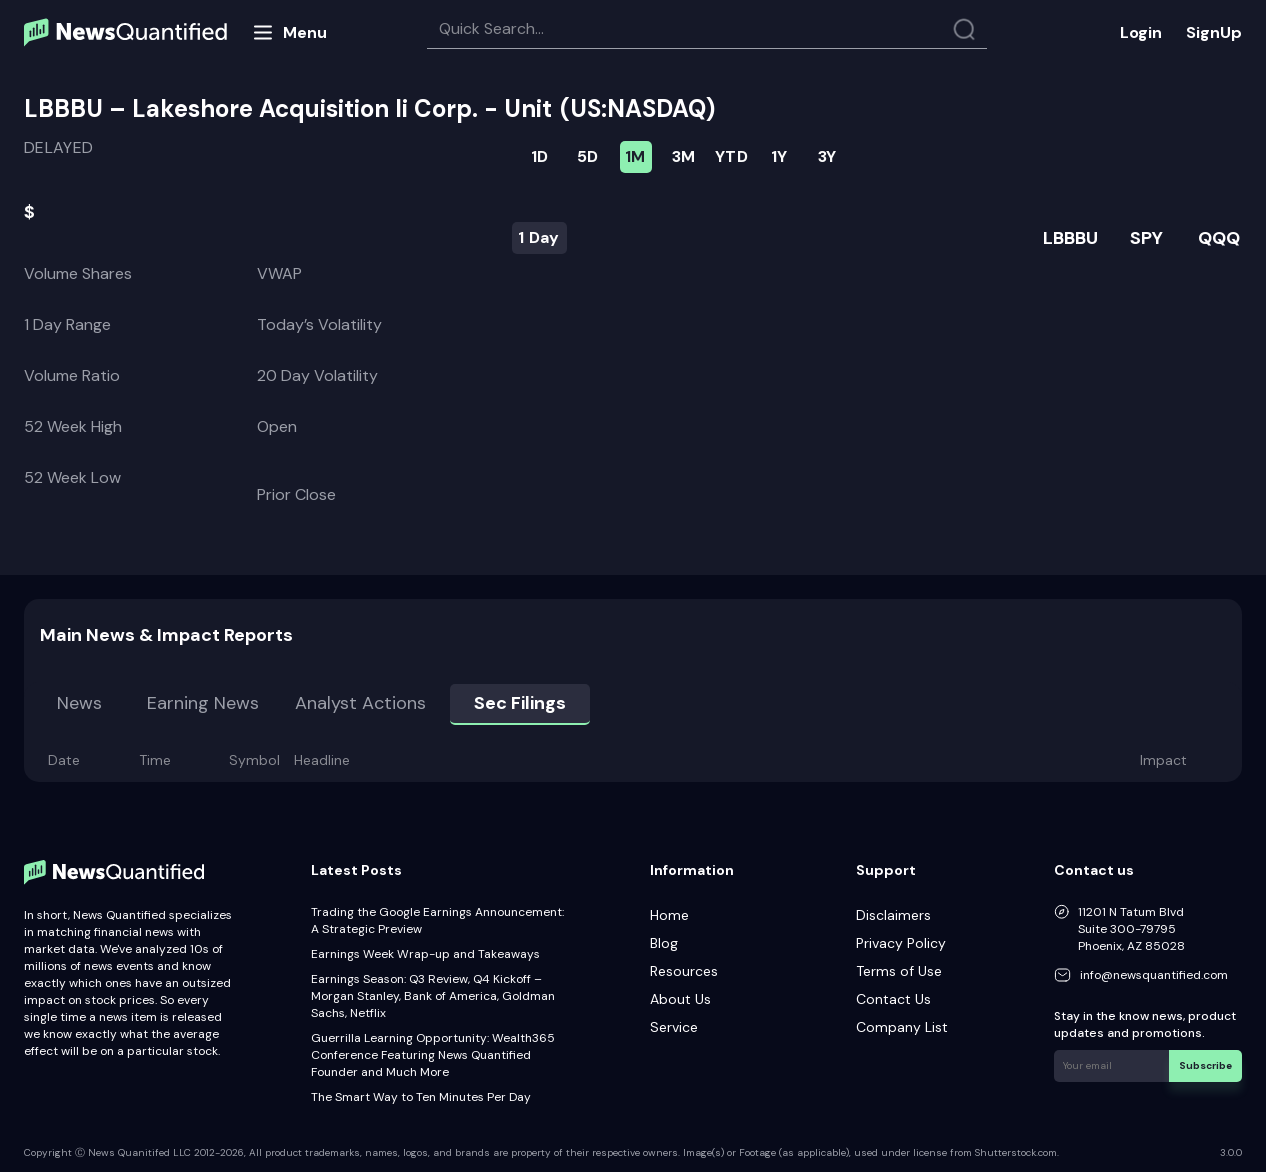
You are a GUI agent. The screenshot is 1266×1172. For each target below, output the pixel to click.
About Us (680, 999)
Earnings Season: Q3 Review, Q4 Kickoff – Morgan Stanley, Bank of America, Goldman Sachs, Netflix (433, 996)
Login (1141, 32)
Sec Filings (520, 703)
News (79, 703)
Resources (684, 971)
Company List (902, 1027)
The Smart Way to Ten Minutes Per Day (421, 1097)
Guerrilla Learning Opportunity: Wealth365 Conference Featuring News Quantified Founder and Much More (433, 1055)
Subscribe (1205, 1065)
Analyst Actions (360, 703)
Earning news (203, 703)
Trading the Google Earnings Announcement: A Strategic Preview (437, 920)
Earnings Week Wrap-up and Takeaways (425, 954)
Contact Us (893, 999)
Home (669, 915)
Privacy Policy (901, 943)
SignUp (1214, 32)
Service (674, 1027)
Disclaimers (893, 915)
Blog (664, 943)
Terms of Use (899, 971)
